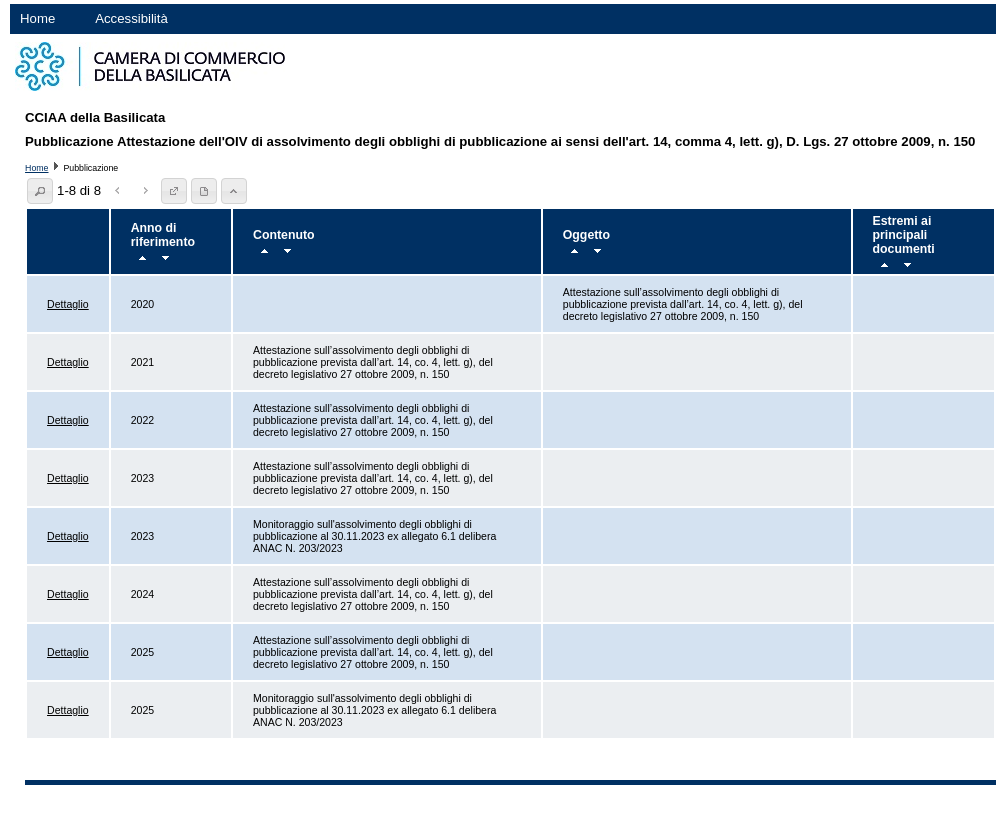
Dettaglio (68, 304)
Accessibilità (131, 18)
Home (37, 18)
